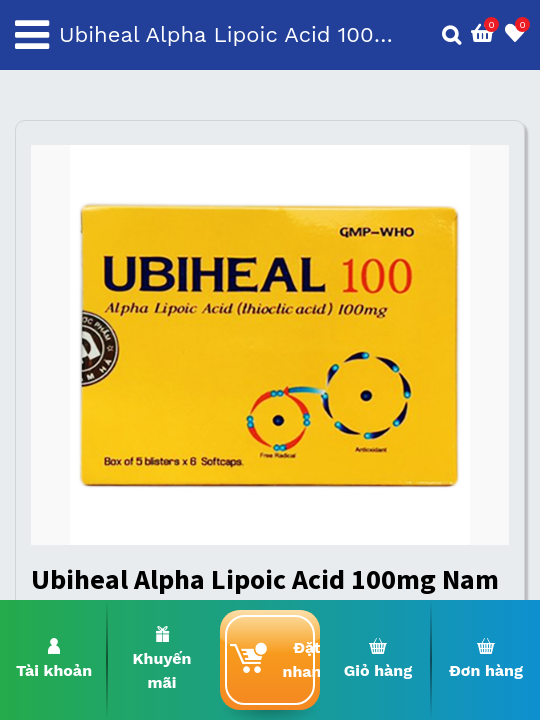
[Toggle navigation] (32, 35)
